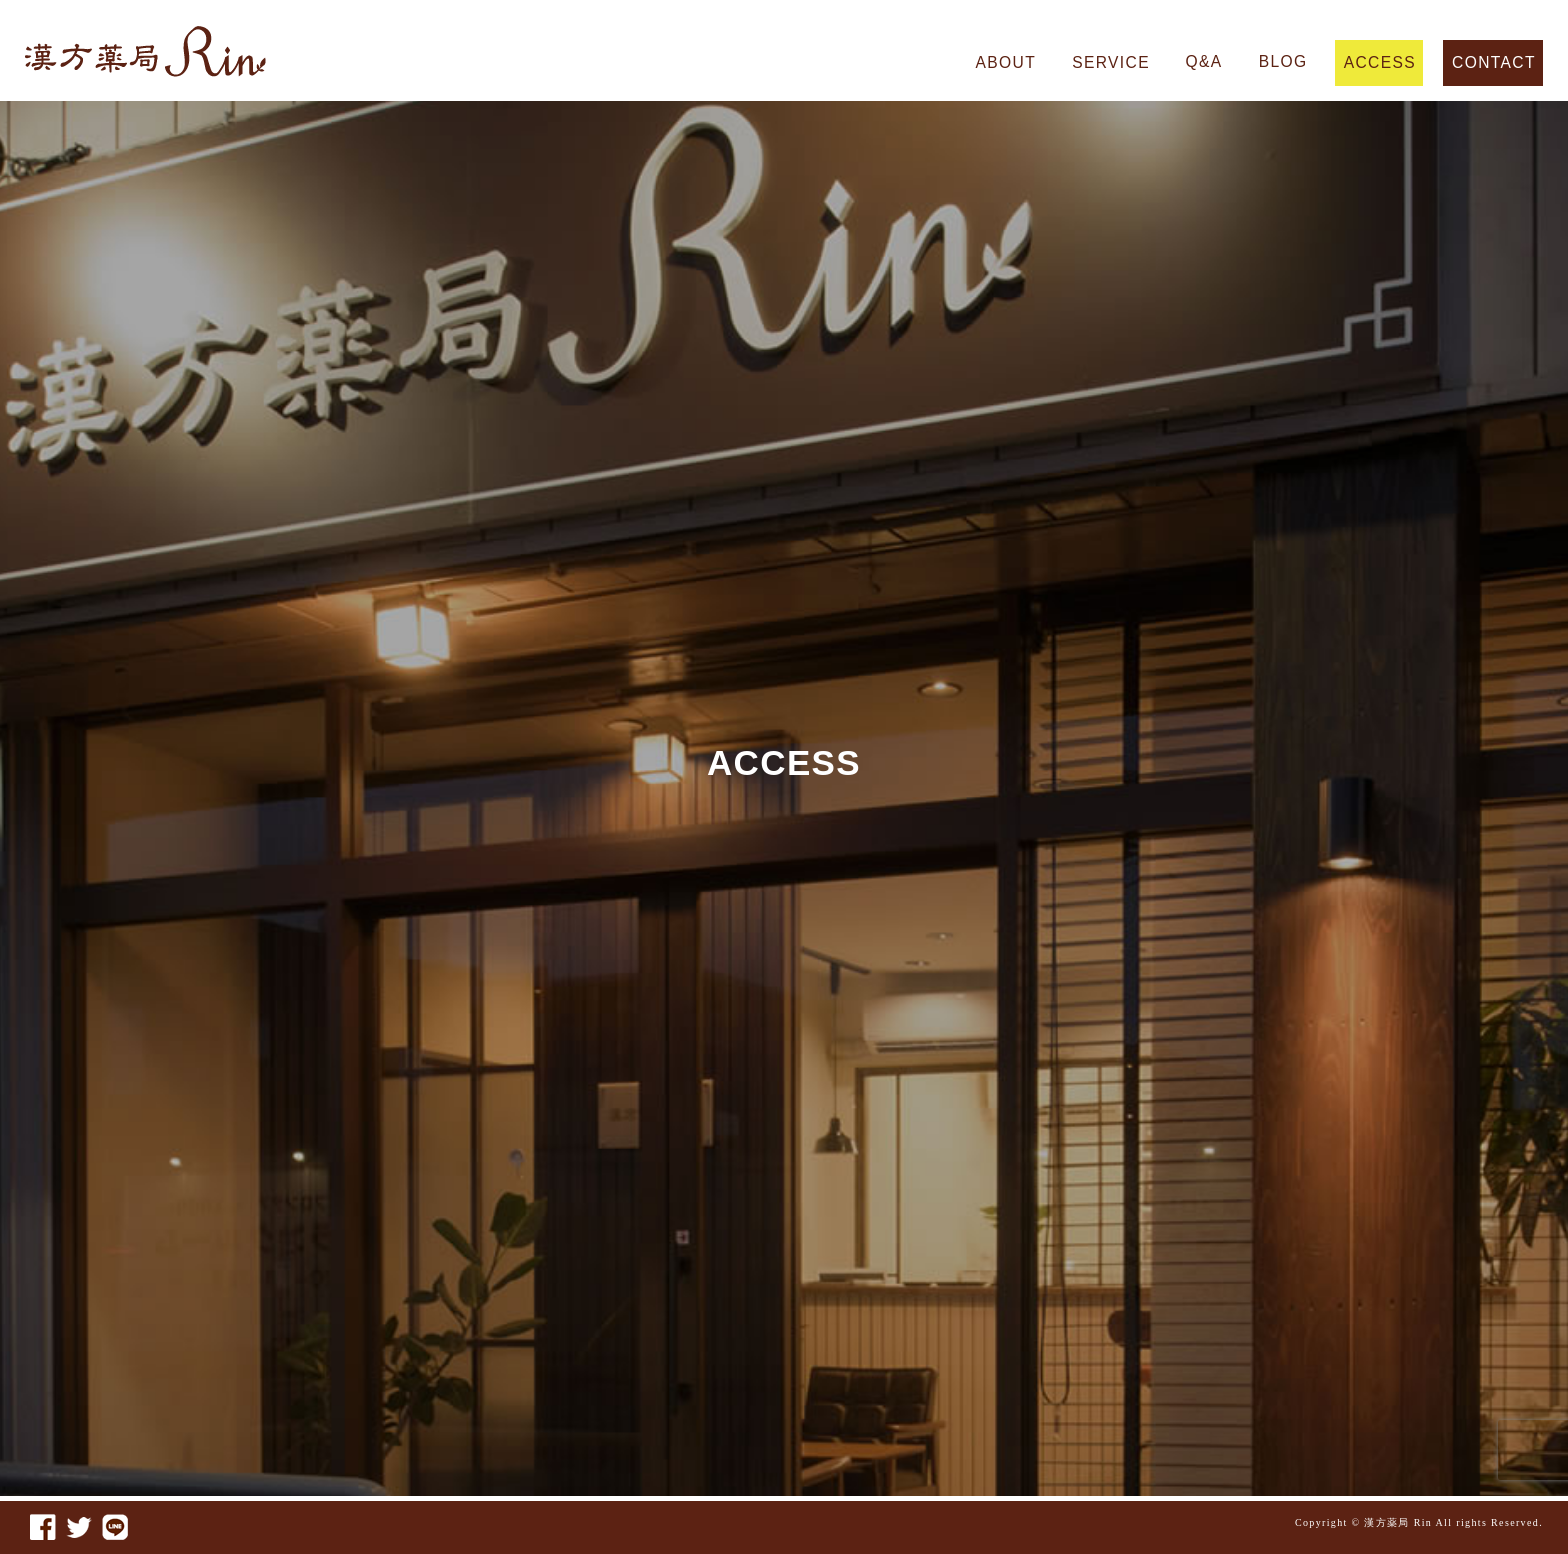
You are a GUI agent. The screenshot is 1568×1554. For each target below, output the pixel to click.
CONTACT (1493, 62)
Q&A (1204, 61)
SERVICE (1110, 62)
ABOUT (1006, 62)
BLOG (1283, 61)
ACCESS (1380, 62)
